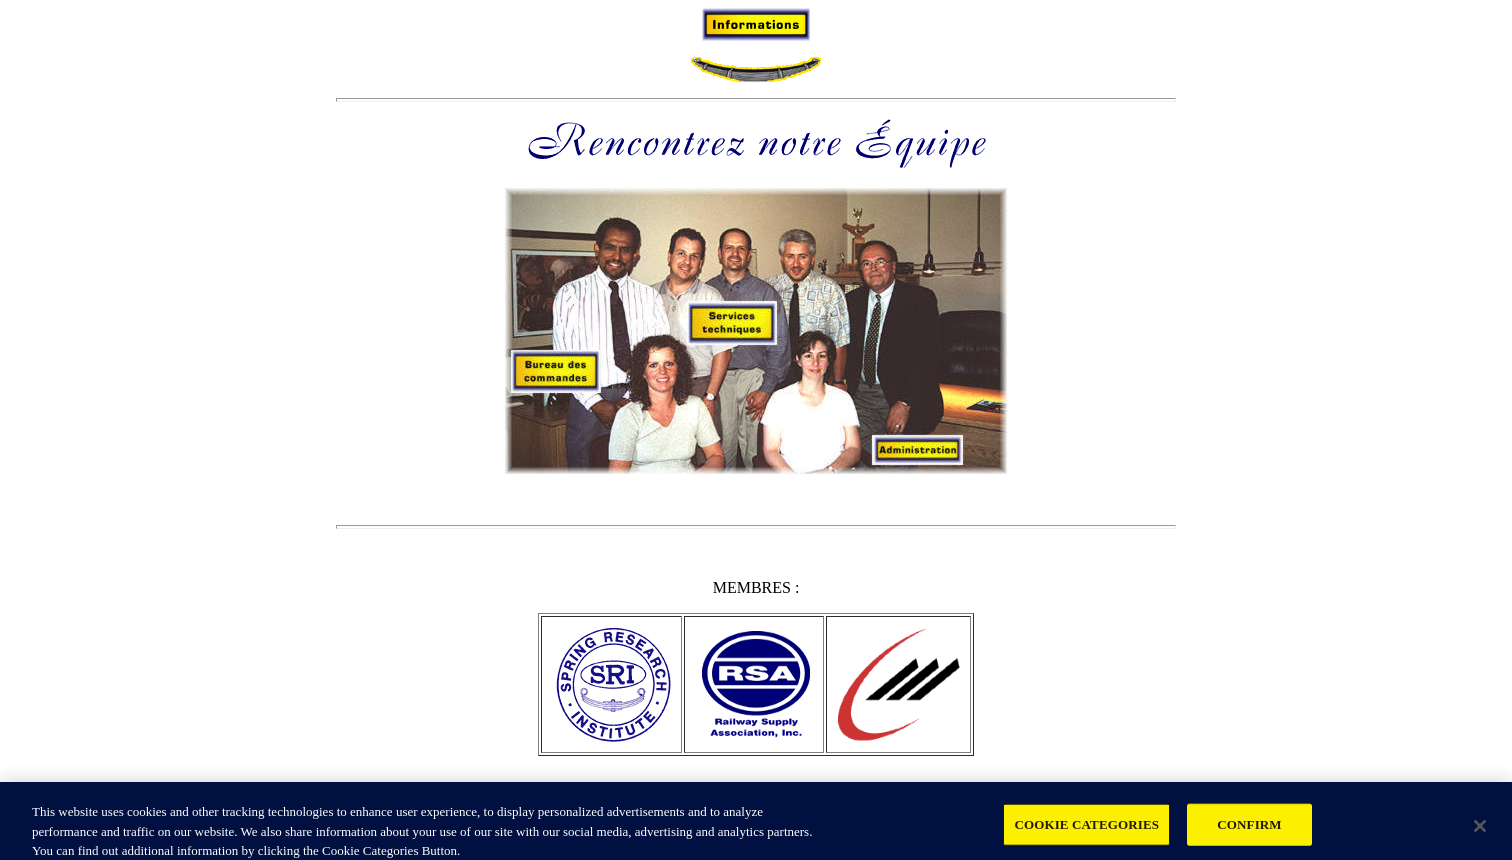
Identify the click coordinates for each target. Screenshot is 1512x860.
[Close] (1480, 831)
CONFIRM (1249, 829)
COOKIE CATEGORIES (1086, 829)
